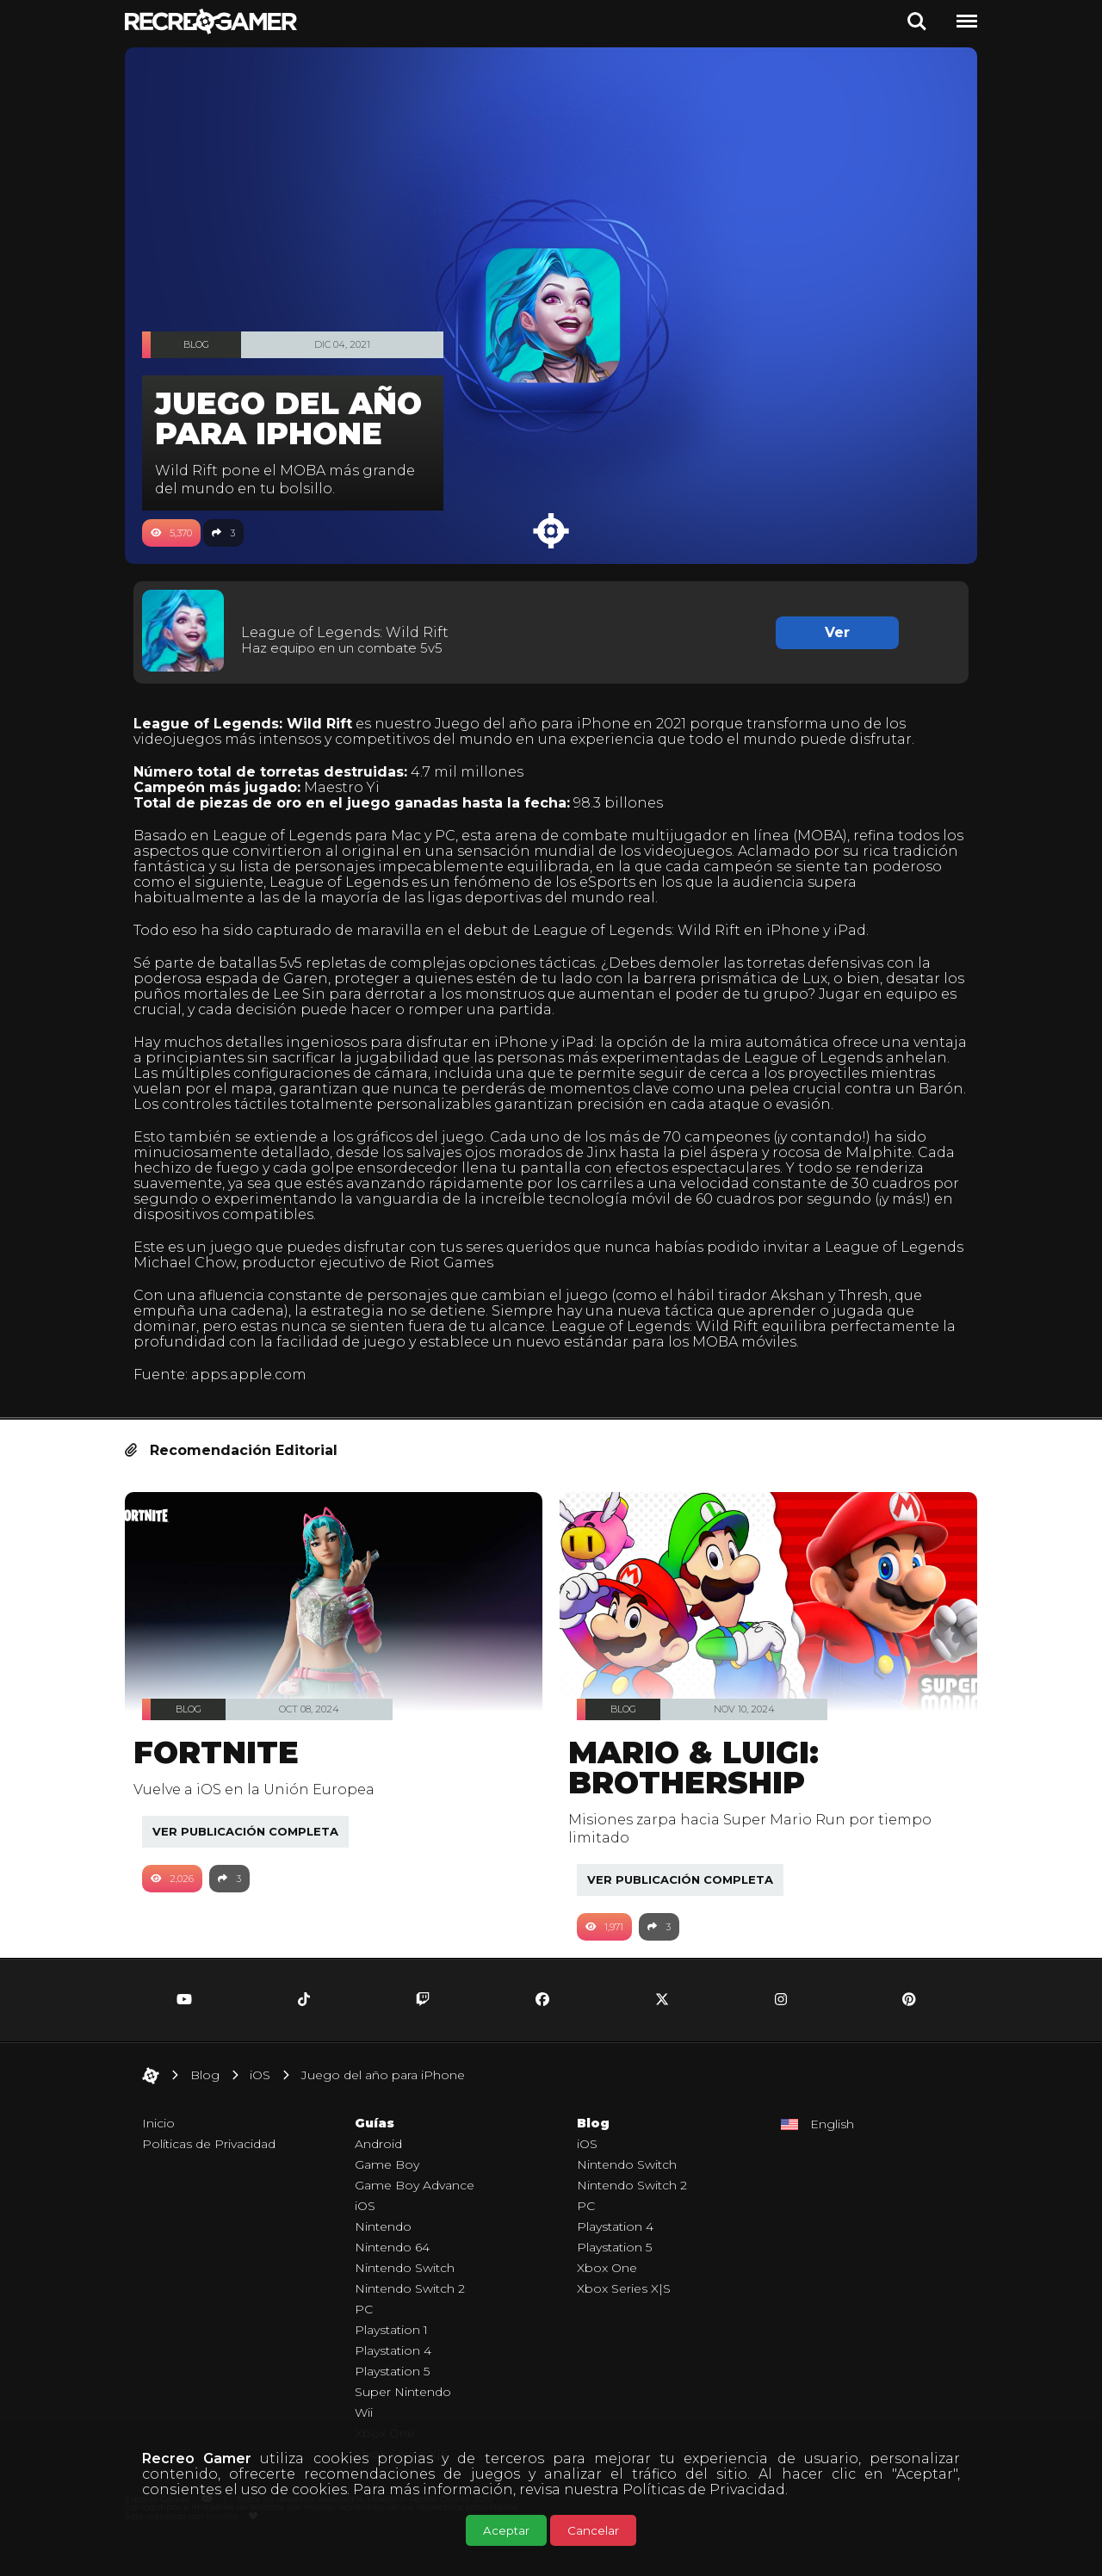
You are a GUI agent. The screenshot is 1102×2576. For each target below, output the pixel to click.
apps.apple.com (257, 1404)
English (832, 2153)
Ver (831, 631)
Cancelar (593, 2530)
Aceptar (506, 2530)
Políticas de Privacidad (703, 2489)
